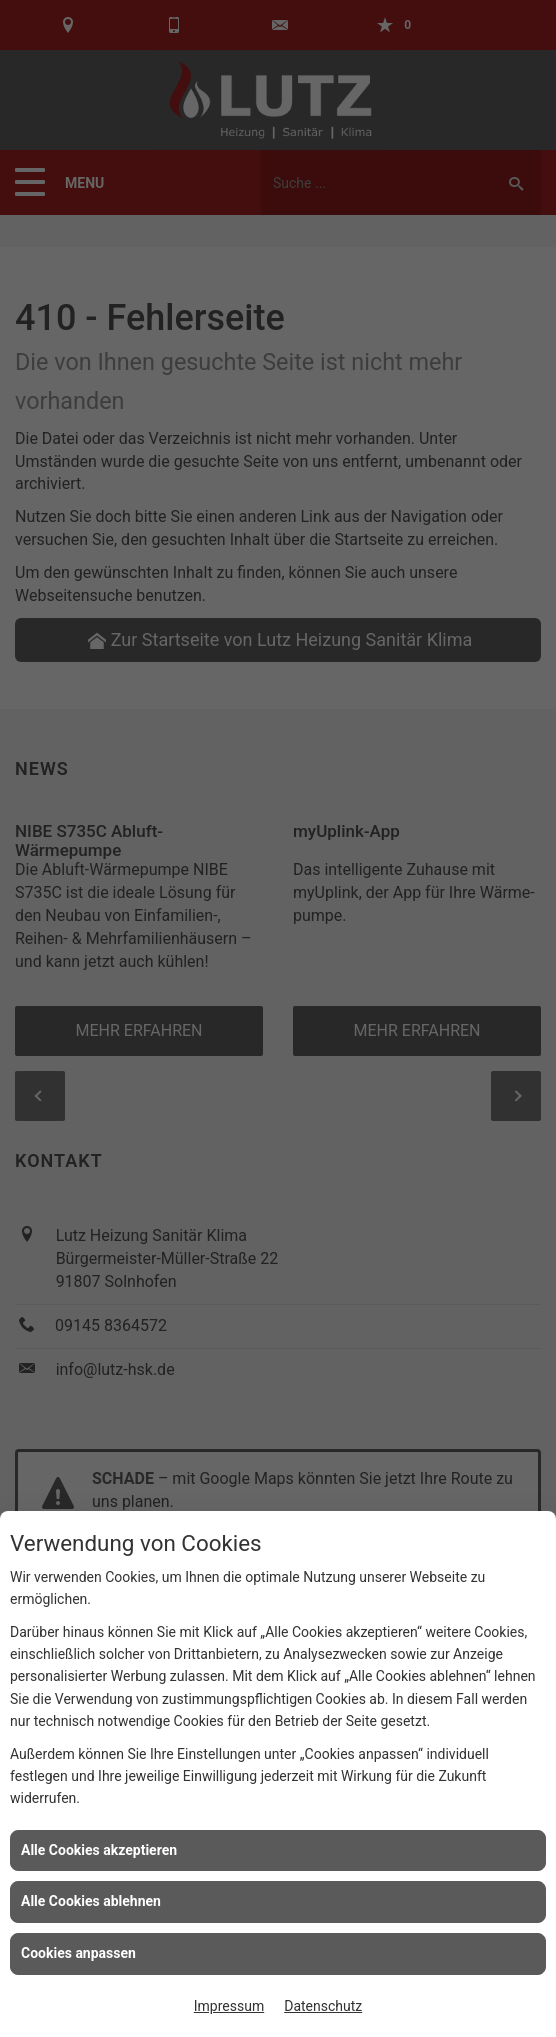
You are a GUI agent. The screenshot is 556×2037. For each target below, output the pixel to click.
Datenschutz (323, 2006)
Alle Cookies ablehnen (91, 1901)
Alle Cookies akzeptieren (99, 1850)
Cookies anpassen (78, 1953)
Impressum (229, 2006)
